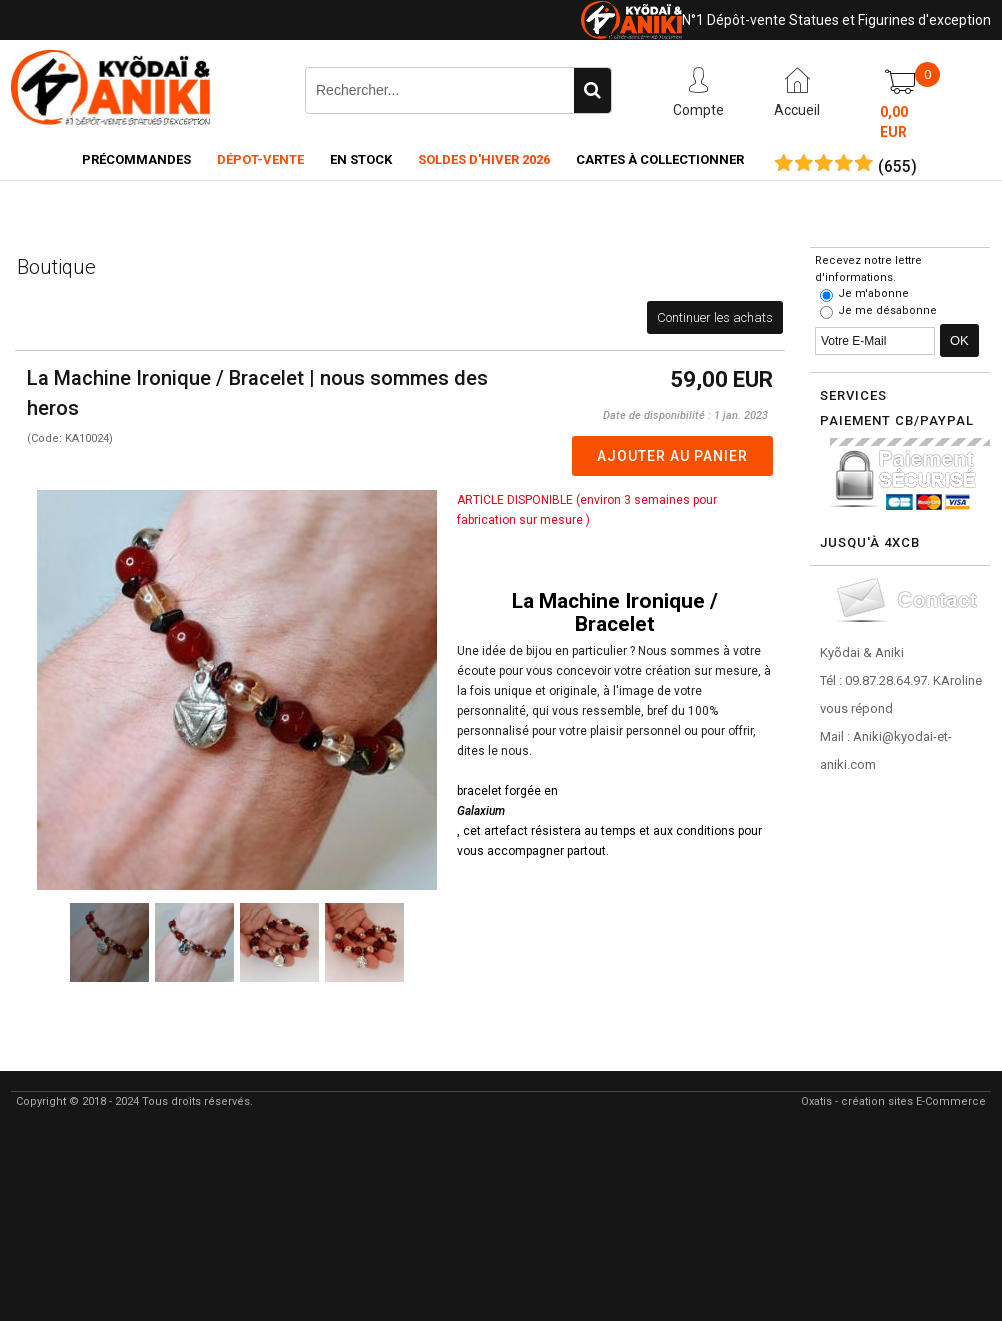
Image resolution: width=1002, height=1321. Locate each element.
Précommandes (136, 159)
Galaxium (481, 811)
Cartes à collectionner (660, 159)
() (897, 167)
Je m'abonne (873, 293)
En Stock (361, 159)
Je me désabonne (887, 310)
